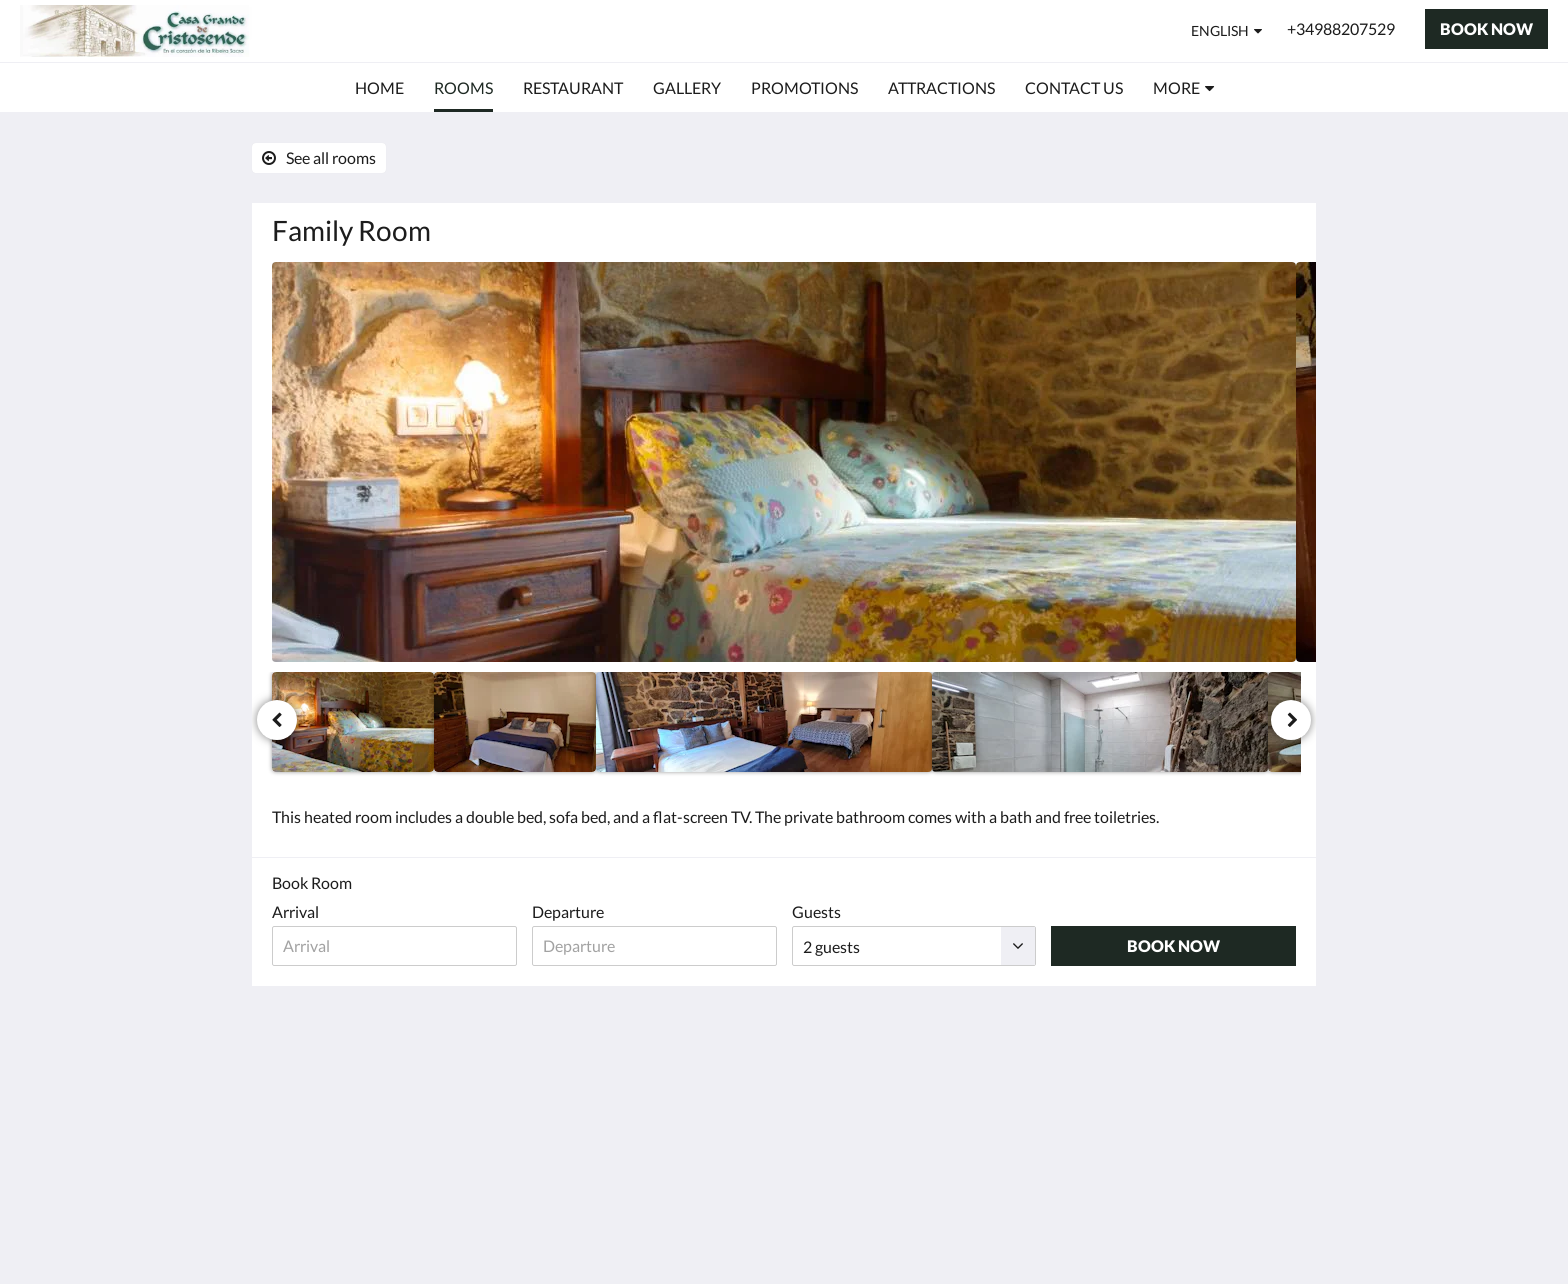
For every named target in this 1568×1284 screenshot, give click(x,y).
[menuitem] (379, 88)
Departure (568, 911)
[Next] (1291, 720)
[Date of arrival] (394, 946)
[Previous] (277, 720)
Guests (816, 911)
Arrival (295, 911)
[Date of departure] (654, 946)
